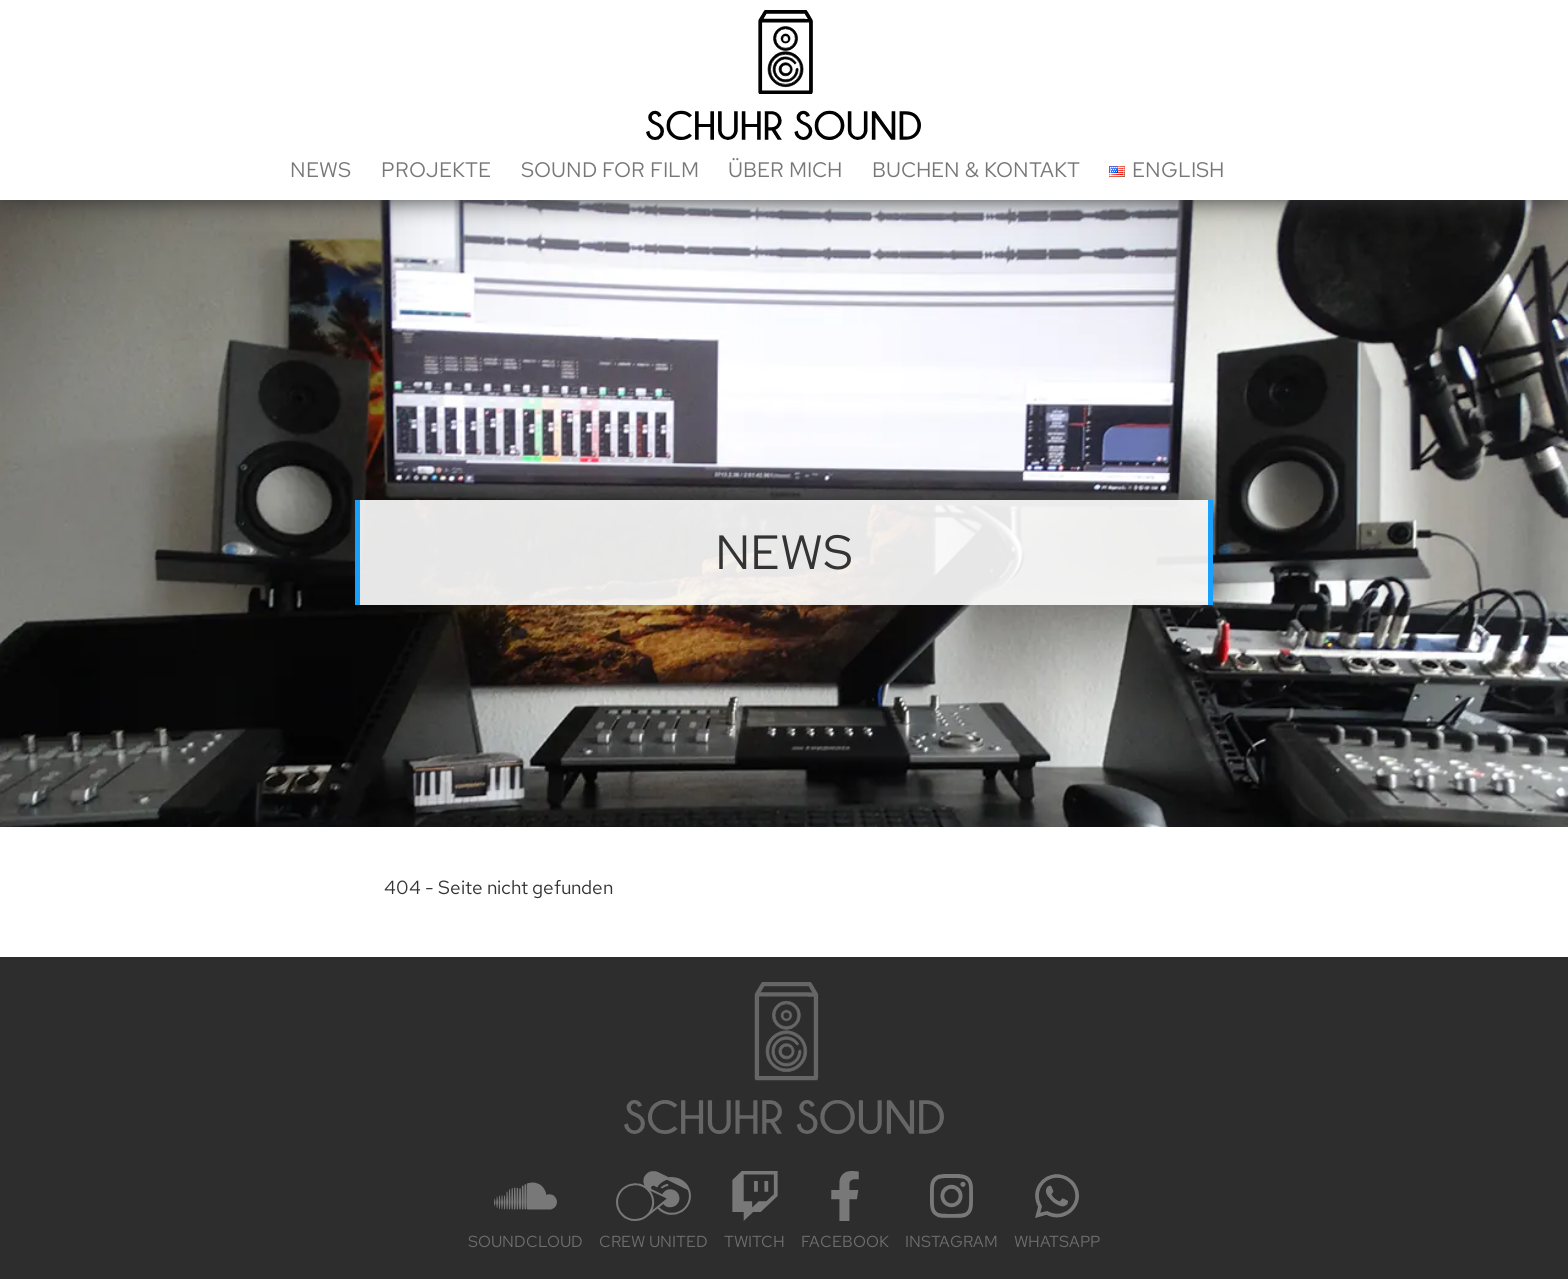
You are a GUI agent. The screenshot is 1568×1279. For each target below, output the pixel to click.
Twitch (754, 1211)
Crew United (653, 1211)
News (320, 169)
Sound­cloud (525, 1211)
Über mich (785, 169)
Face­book (845, 1211)
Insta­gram (951, 1211)
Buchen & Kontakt (976, 169)
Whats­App (1057, 1211)
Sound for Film (610, 169)
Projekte (436, 169)
